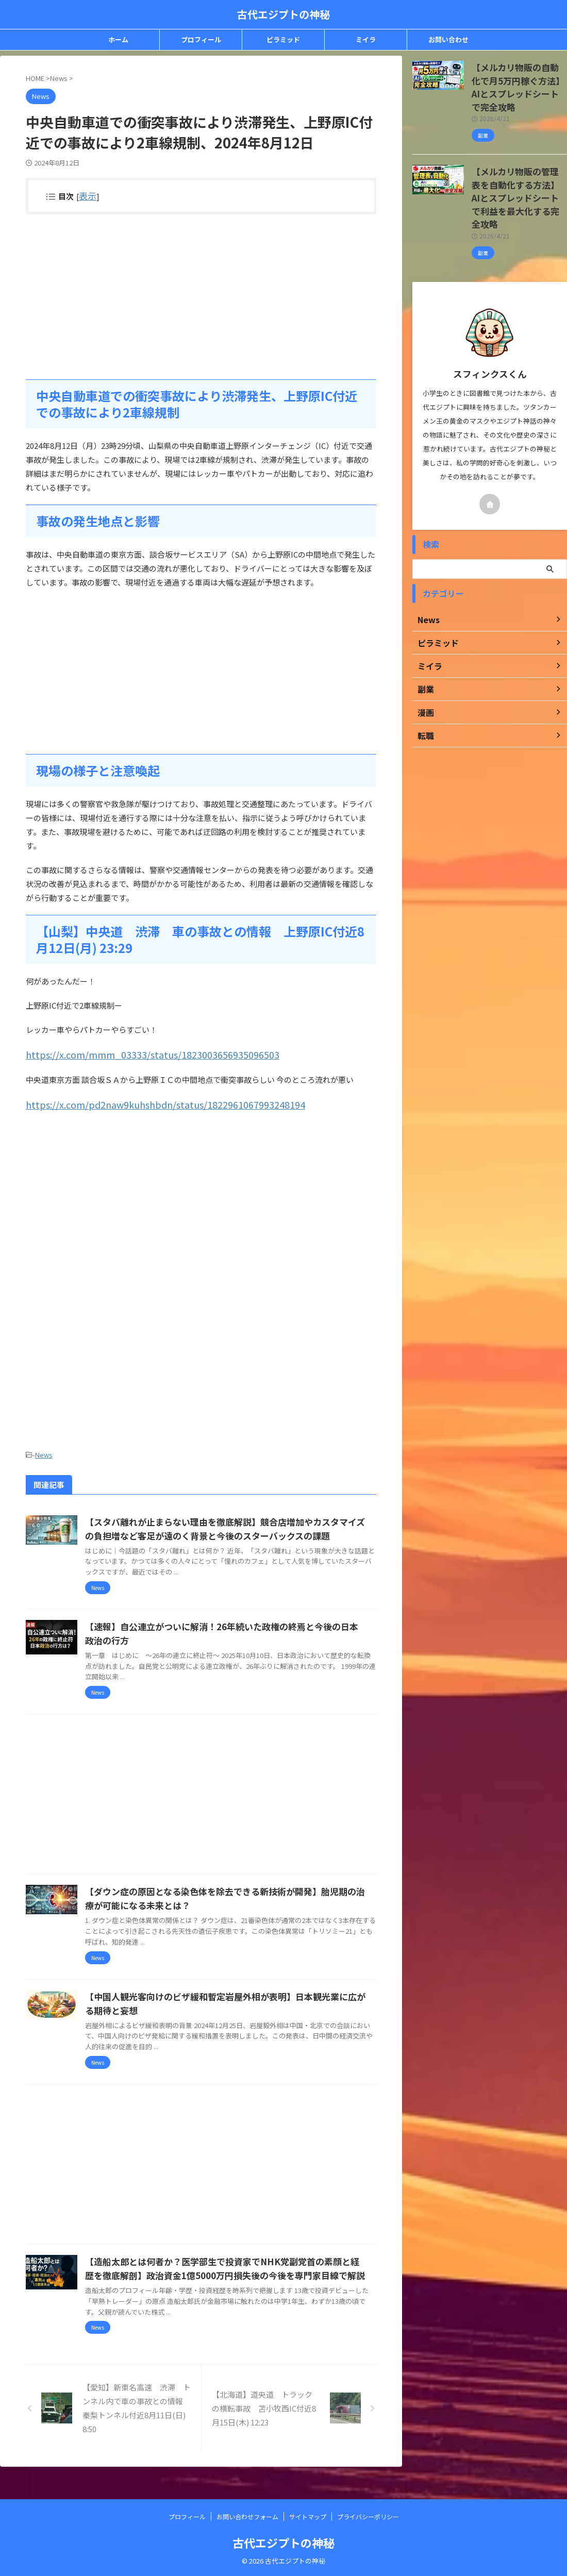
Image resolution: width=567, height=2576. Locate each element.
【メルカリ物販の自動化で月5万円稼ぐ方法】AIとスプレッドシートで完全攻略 (518, 78)
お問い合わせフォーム (247, 2516)
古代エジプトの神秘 (283, 14)
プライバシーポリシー (368, 2516)
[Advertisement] (201, 296)
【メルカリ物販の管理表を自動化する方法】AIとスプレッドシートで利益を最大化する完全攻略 (518, 170)
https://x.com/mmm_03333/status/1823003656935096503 (129, 1052)
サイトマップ (307, 2516)
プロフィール (201, 39)
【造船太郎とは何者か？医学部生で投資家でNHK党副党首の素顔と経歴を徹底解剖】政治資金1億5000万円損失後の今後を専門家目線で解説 (251, 2284)
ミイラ (366, 39)
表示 (86, 195)
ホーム (118, 39)
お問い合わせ (448, 39)
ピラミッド (283, 39)
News (44, 1450)
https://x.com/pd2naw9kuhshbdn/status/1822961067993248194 (141, 1101)
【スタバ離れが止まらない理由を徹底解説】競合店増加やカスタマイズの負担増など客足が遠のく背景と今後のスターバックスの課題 (248, 1530)
